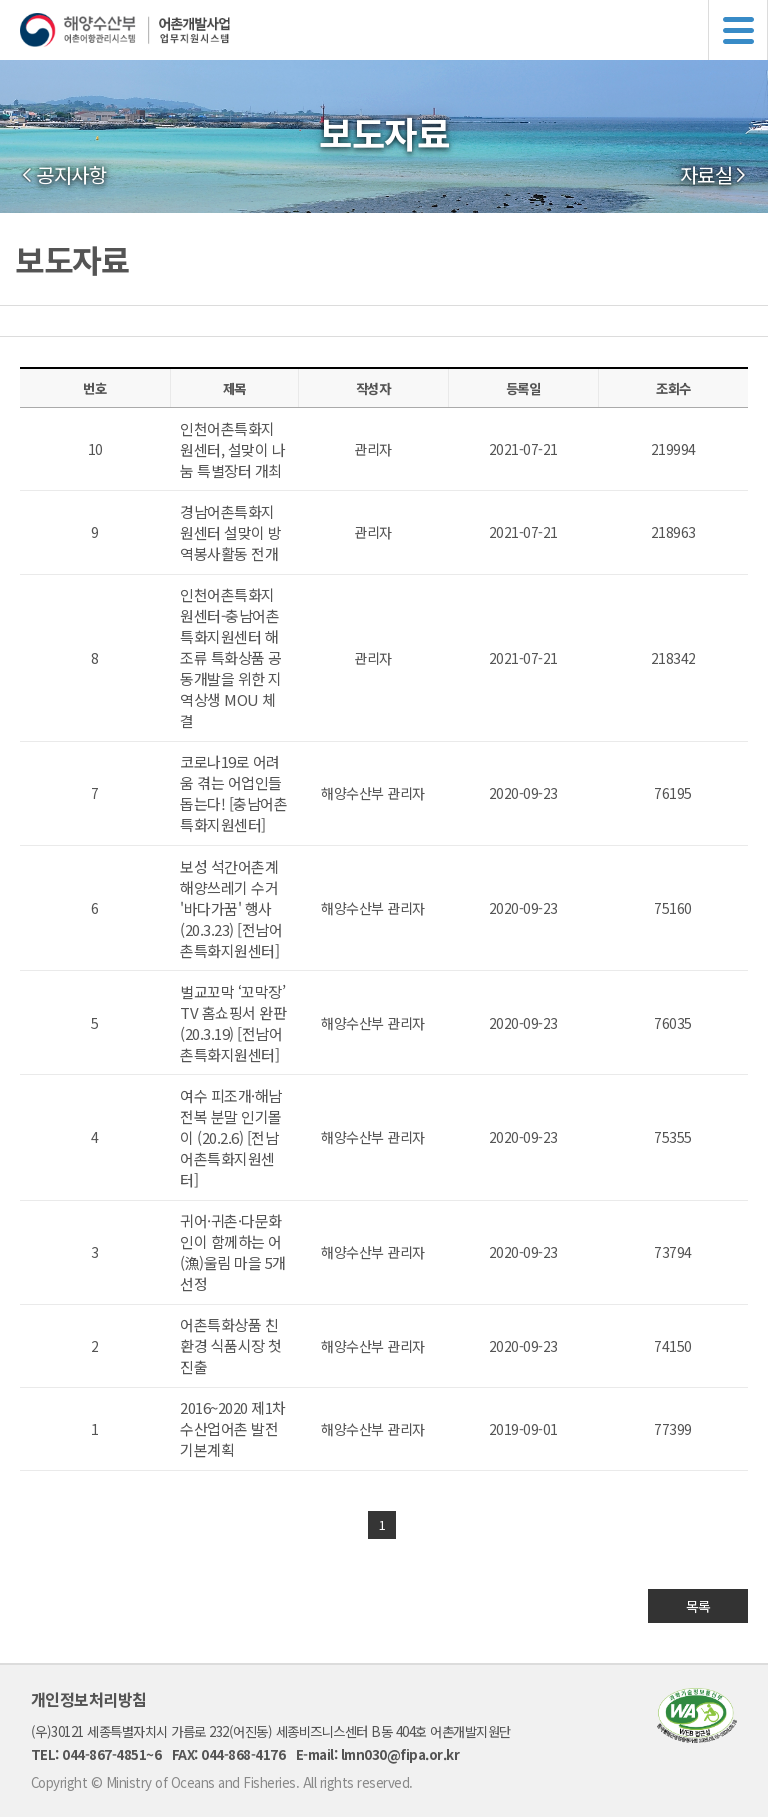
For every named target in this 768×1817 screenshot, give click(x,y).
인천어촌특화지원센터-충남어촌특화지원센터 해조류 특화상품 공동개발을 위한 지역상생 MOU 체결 (231, 657)
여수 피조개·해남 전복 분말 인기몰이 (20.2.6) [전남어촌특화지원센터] (231, 1137)
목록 (698, 1606)
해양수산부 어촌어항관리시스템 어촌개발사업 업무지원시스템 (394, 30)
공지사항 (71, 175)
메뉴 (738, 30)
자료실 (706, 175)
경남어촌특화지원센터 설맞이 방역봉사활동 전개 (231, 532)
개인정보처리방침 (89, 1699)
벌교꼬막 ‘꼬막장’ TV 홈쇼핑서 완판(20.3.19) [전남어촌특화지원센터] (233, 1023)
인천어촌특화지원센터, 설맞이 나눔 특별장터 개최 (232, 449)
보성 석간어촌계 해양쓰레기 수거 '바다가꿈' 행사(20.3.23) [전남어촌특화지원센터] (231, 908)
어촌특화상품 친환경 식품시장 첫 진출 (231, 1345)
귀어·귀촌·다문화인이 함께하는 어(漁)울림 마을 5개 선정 (233, 1252)
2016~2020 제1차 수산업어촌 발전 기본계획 (233, 1428)
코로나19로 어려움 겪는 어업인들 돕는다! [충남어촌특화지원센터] (233, 793)
